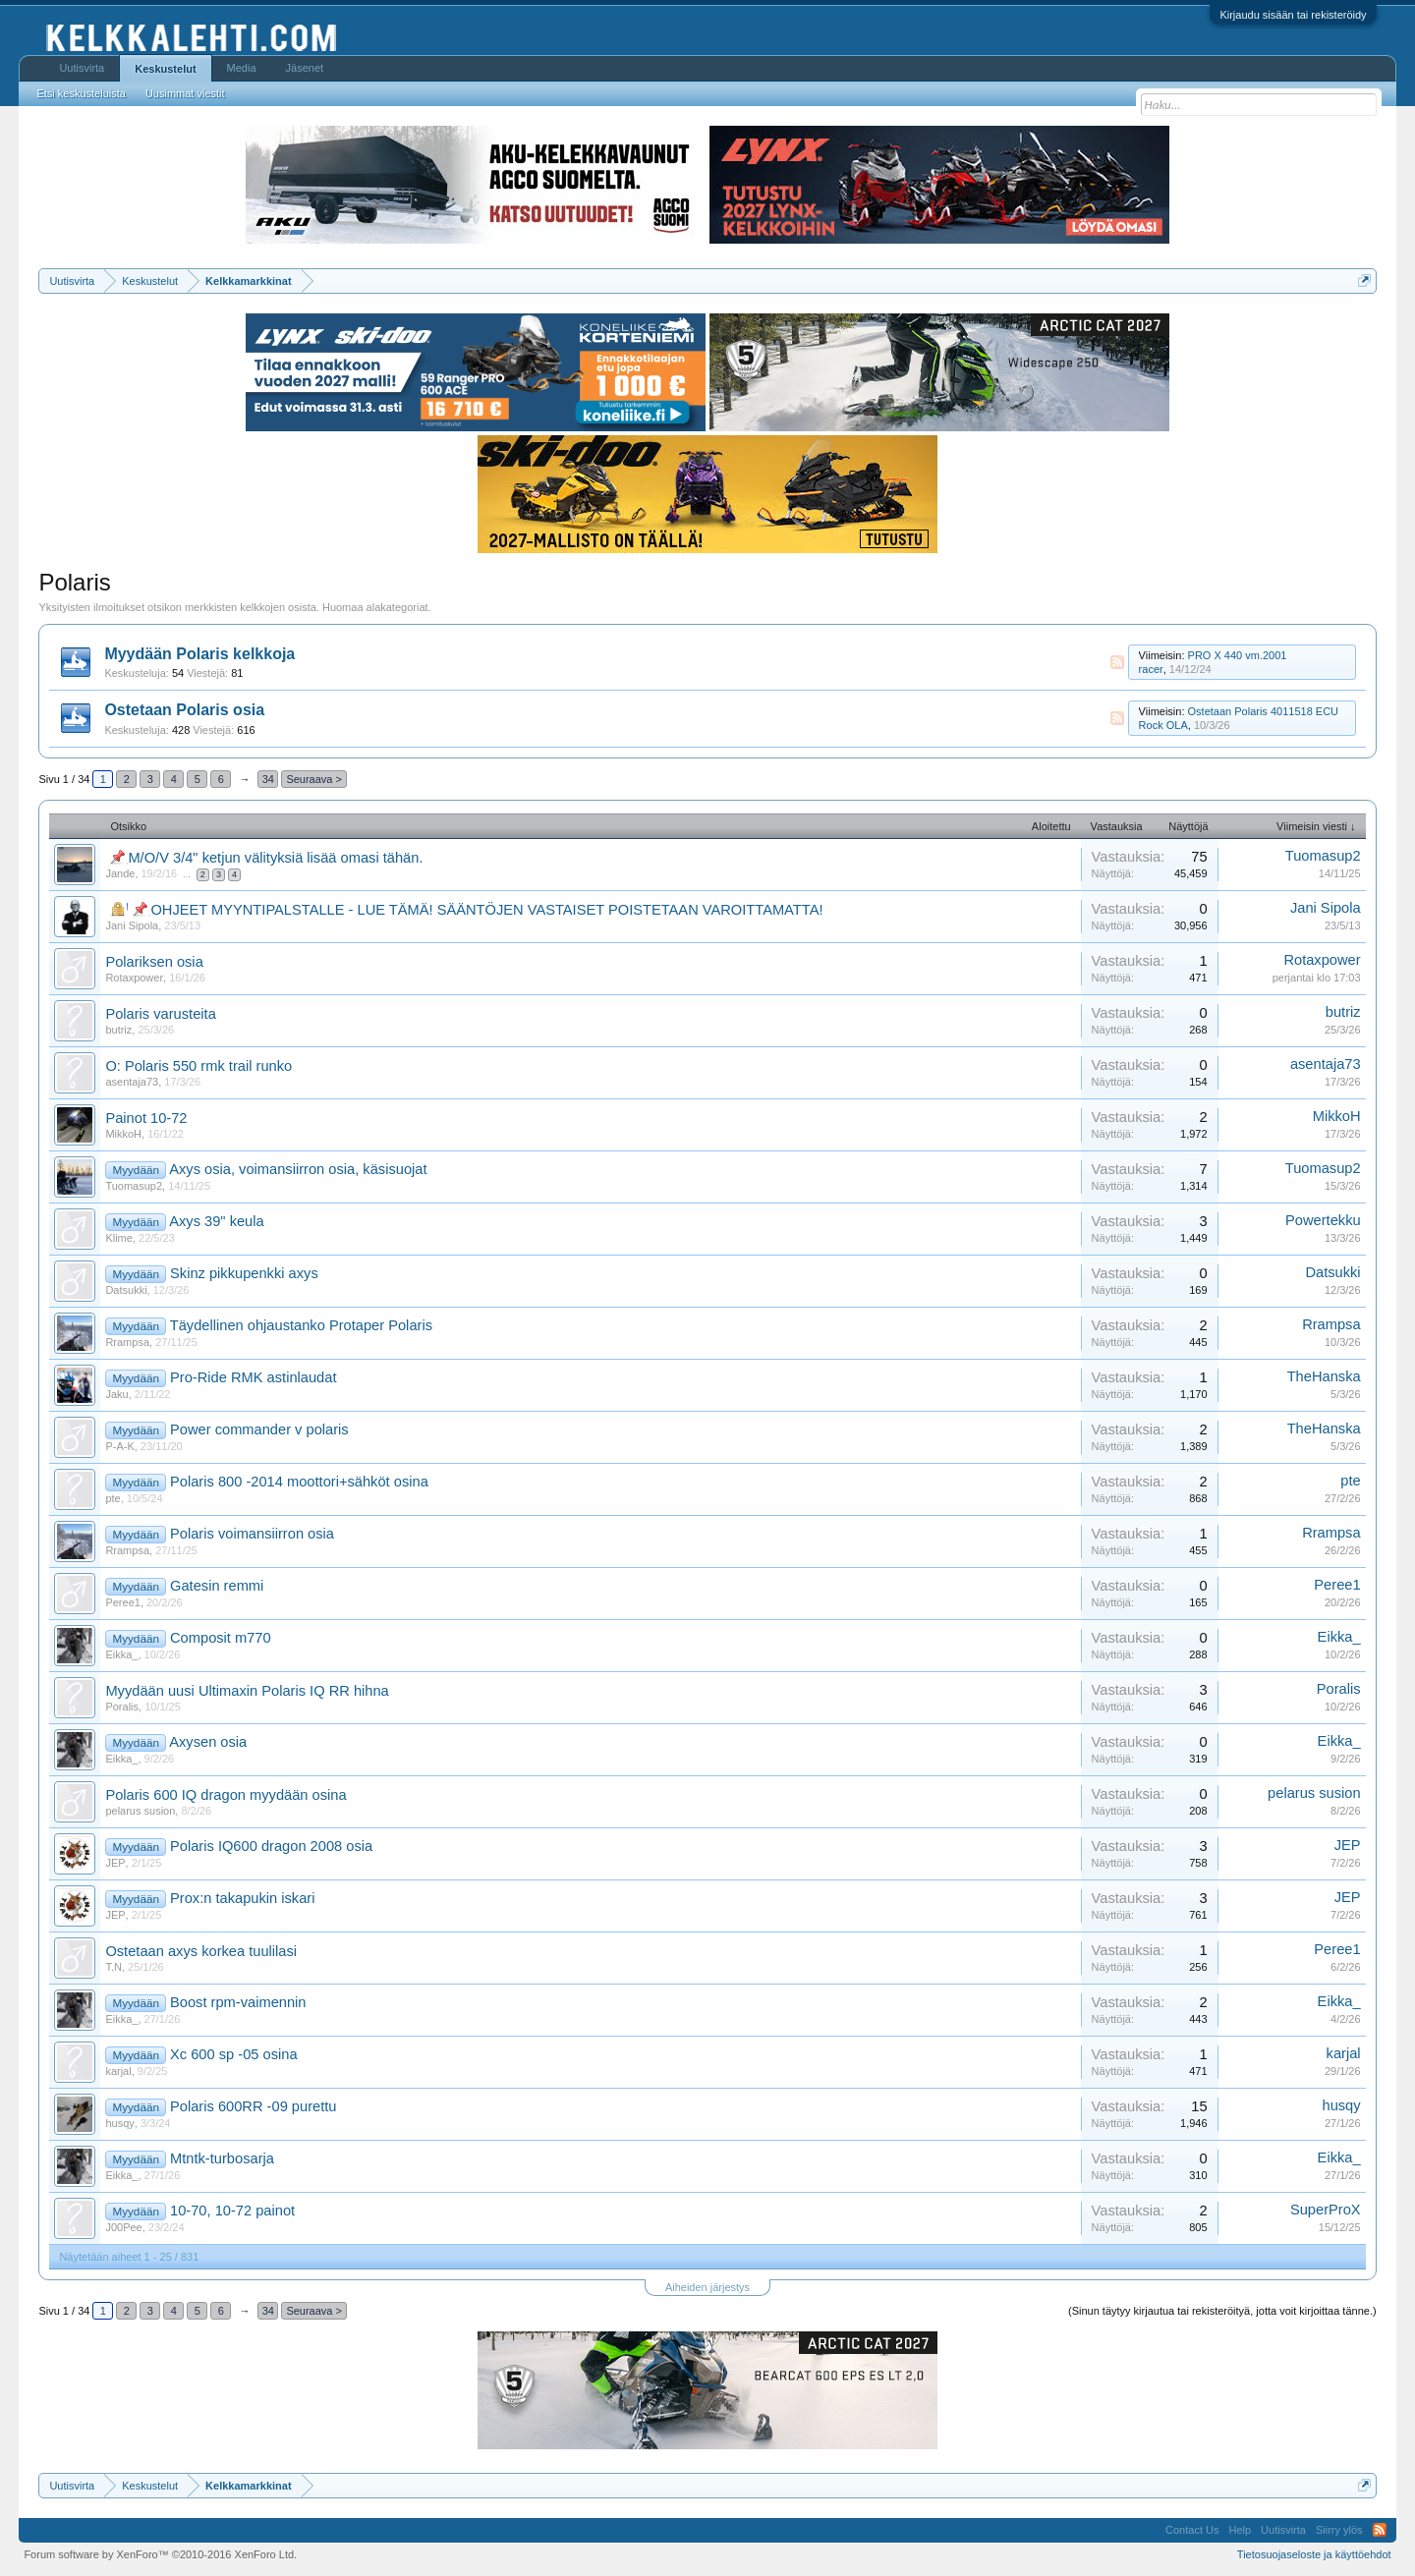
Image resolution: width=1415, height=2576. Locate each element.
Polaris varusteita (160, 1014)
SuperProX (1325, 2209)
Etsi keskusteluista (80, 93)
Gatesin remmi (216, 1586)
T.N (113, 1967)
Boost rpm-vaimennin (238, 2002)
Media (241, 68)
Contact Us (1191, 2530)
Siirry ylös (1339, 2530)
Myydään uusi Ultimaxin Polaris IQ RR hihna (246, 1691)
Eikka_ (121, 1654)
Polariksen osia (153, 962)
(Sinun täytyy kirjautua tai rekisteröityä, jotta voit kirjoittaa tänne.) (1222, 2311)
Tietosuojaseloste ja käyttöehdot (1314, 2554)
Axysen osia (208, 1742)
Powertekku (1323, 1220)
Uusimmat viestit (185, 93)
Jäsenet (305, 68)
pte (112, 1498)
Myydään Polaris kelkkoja (199, 653)
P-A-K (119, 1446)
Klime (119, 1238)
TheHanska (1324, 1376)
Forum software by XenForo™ (160, 2554)
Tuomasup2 (1323, 856)
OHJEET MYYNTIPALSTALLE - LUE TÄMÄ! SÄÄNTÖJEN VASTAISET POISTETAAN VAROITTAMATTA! (486, 910)
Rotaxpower (134, 977)
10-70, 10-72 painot (232, 2210)
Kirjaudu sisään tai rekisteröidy (1292, 15)
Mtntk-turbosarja (222, 2158)
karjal (118, 2071)
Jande (120, 873)
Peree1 (122, 1602)
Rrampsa (127, 1342)
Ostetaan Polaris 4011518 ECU (1263, 711)
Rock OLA (1163, 725)
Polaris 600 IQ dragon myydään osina (225, 1795)
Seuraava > (314, 779)
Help (1239, 2530)
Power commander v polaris (259, 1429)
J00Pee (123, 2227)
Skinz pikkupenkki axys (244, 1273)
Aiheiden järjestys (707, 2287)
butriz (118, 1030)
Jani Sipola (131, 925)
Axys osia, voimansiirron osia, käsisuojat (297, 1169)
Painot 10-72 (146, 1118)
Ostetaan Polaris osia (184, 709)
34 (268, 779)
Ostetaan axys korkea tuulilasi (201, 1951)
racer (1151, 669)
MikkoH (123, 1134)
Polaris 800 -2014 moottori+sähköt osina (299, 1481)
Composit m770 (220, 1638)
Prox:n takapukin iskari (242, 1898)
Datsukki (125, 1290)
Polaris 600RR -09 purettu (253, 2106)
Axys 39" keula (216, 1221)
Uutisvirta (81, 68)
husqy (119, 2123)
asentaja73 (131, 1082)
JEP (115, 1863)
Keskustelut (165, 69)
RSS (1117, 662)
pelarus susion (140, 1811)
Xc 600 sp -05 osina (234, 2054)
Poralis (122, 1706)
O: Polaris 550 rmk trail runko (198, 1066)
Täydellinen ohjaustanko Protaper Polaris (301, 1325)
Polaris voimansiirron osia (252, 1533)
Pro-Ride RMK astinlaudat (253, 1377)
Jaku (116, 1394)
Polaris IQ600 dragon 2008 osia (271, 1846)
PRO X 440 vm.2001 (1237, 655)
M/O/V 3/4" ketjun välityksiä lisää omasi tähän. (275, 858)
